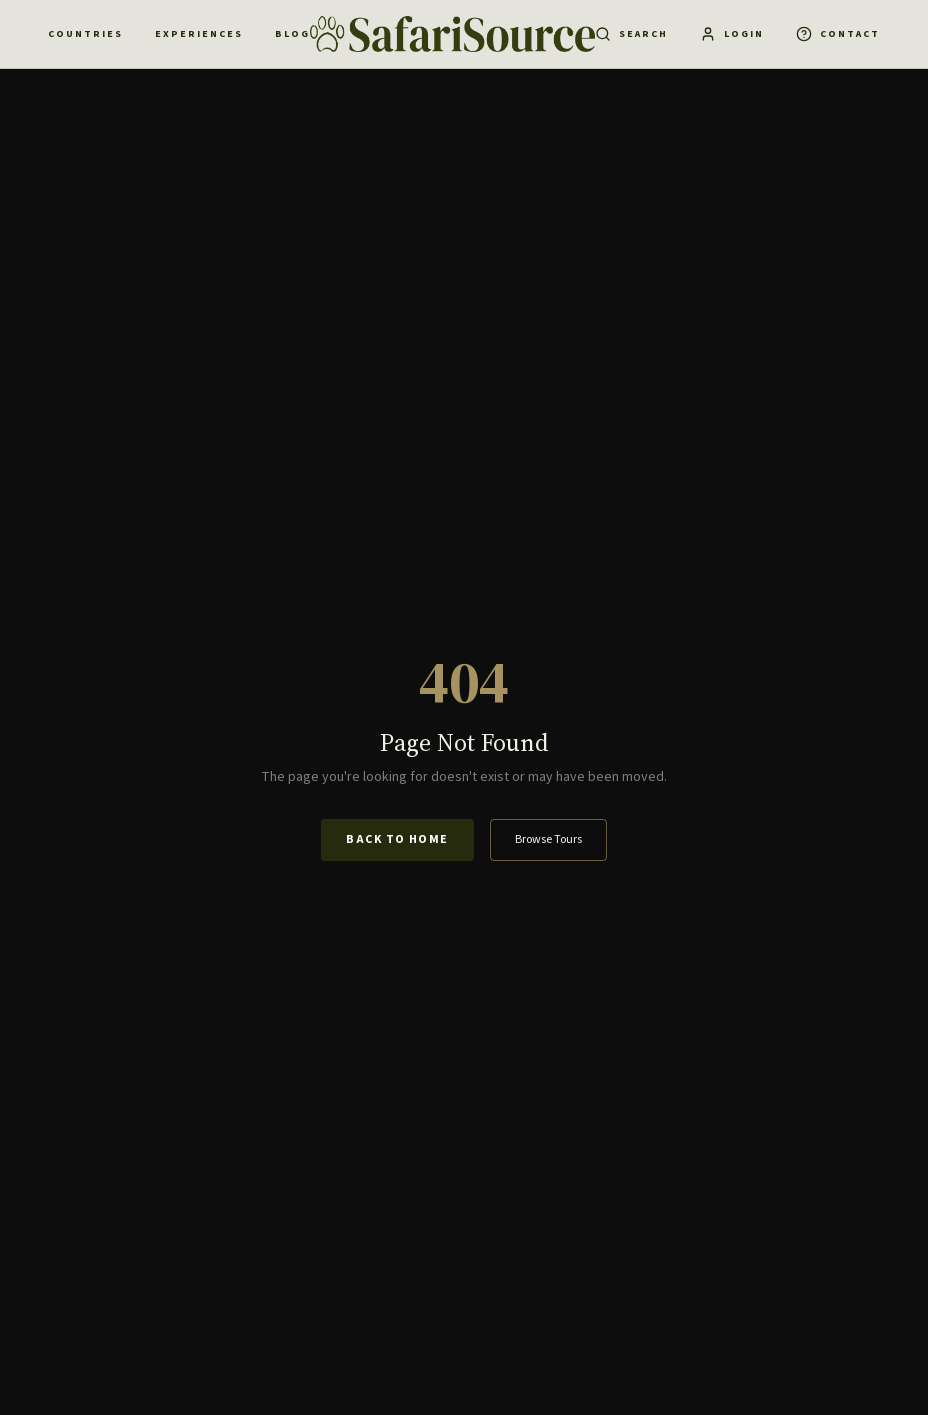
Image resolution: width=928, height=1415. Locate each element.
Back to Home (397, 839)
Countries (85, 34)
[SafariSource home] (452, 34)
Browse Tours (548, 839)
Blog (292, 34)
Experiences (199, 34)
